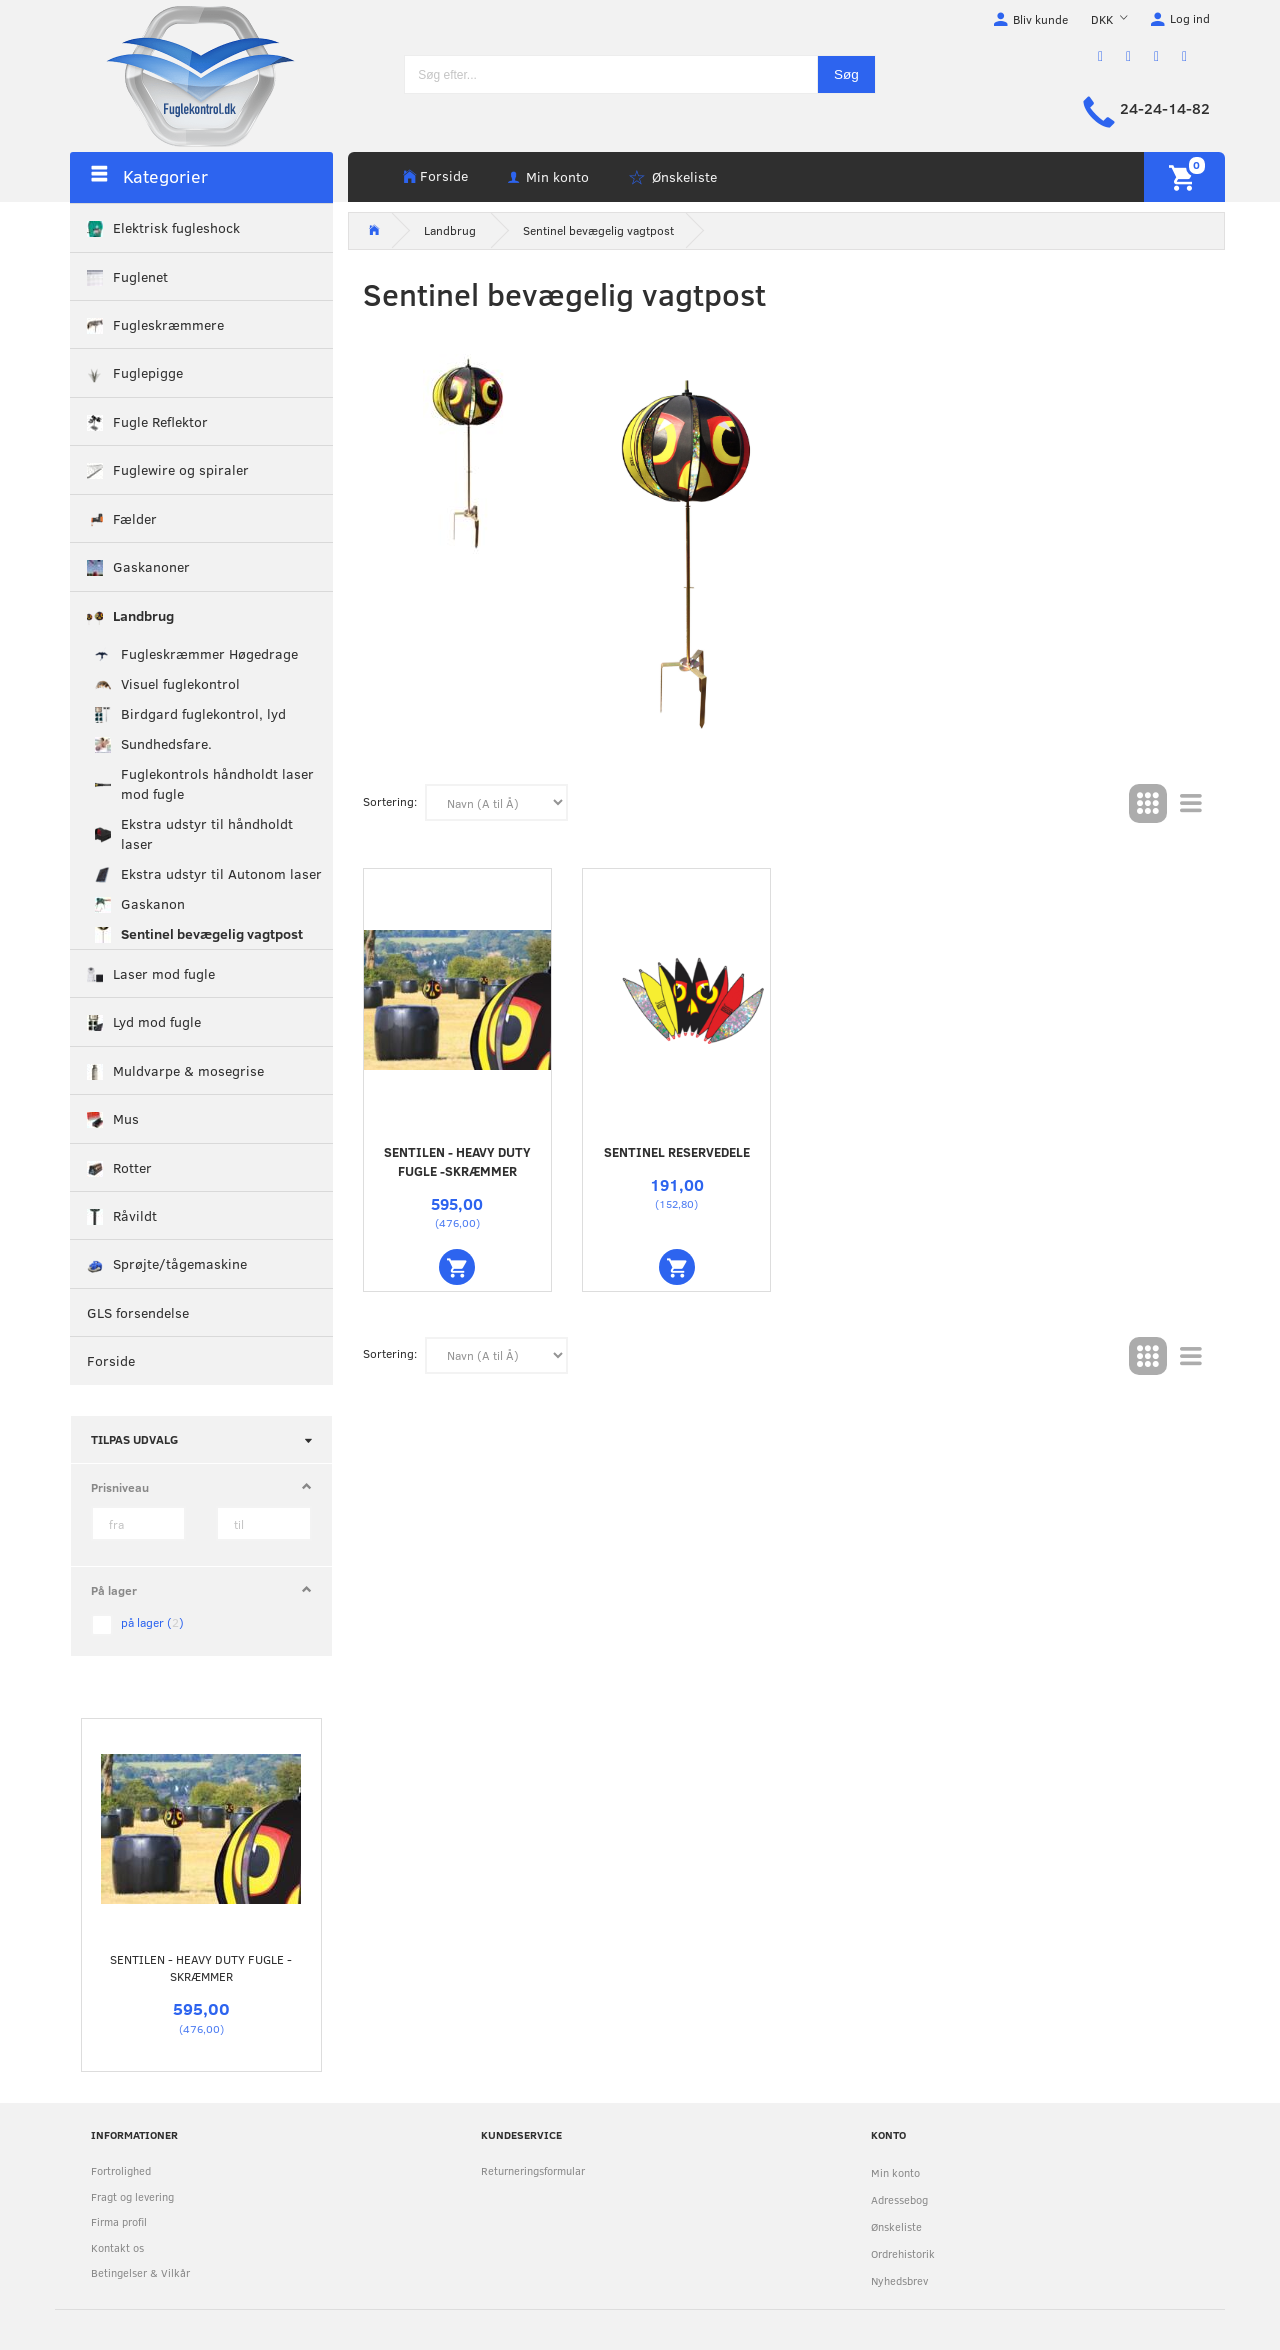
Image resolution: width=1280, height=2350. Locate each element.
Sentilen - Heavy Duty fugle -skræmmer (201, 1967)
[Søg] (846, 74)
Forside (444, 175)
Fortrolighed (121, 2170)
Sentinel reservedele (677, 1152)
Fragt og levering (132, 2196)
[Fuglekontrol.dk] (185, 75)
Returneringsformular (533, 2170)
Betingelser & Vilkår (140, 2272)
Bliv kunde (1040, 19)
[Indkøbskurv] (1184, 177)
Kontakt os (117, 2247)
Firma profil (119, 2221)
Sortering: (390, 801)
